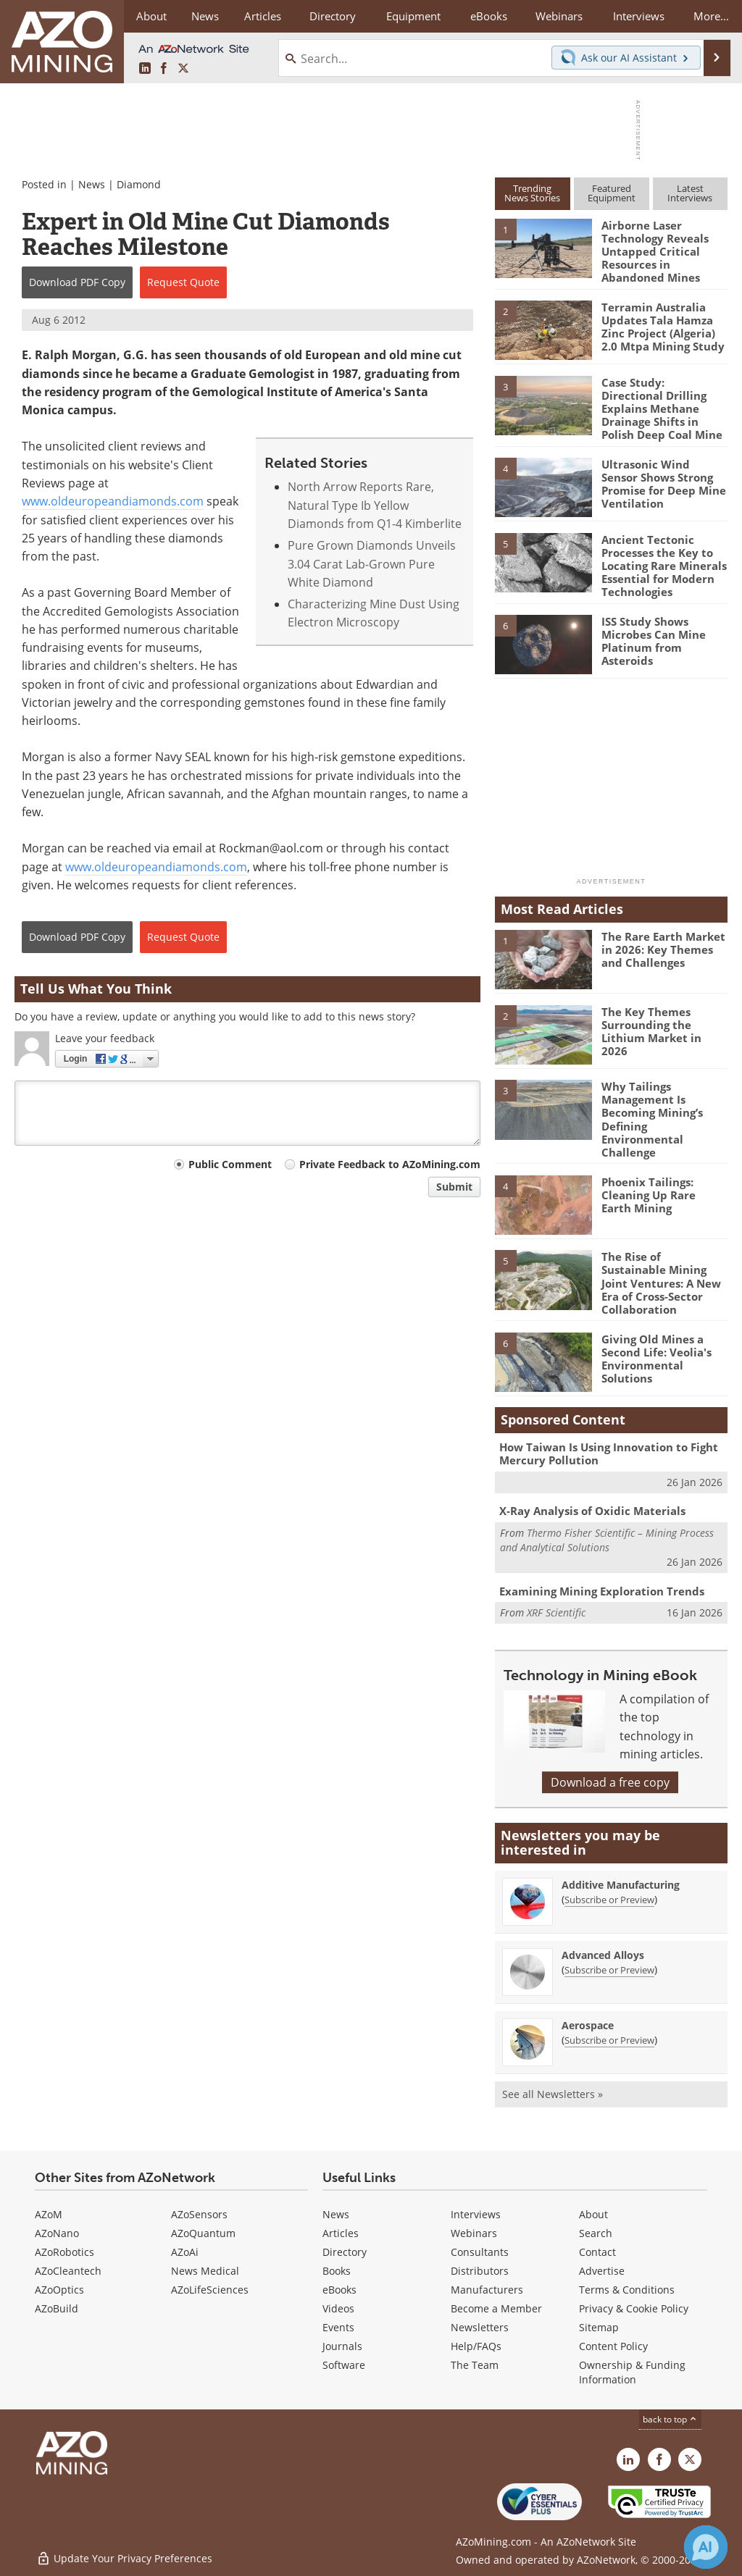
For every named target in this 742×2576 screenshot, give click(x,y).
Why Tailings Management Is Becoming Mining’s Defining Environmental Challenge (652, 1119)
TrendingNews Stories (532, 193)
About (593, 2213)
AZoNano (57, 2232)
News (91, 184)
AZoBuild (56, 2308)
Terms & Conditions (627, 2289)
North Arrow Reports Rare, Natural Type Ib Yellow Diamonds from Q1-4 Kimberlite (375, 505)
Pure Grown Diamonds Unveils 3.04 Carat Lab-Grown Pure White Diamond (372, 563)
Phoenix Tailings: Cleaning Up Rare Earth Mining (648, 1194)
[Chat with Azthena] (706, 2547)
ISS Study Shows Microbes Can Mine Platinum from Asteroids (653, 641)
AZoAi (185, 2251)
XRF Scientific (556, 1612)
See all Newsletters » (552, 2094)
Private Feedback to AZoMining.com (389, 1164)
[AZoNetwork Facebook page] (164, 69)
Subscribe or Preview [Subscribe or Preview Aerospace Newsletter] (609, 2040)
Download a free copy (610, 1782)
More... (711, 16)
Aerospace (588, 2025)
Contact (597, 2251)
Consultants (480, 2251)
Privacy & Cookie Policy (633, 2308)
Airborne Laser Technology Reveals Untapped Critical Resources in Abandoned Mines (655, 251)
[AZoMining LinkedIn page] (145, 69)
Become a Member (496, 2308)
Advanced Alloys (603, 1955)
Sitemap (599, 2326)
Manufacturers (487, 2289)
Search (595, 2232)
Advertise (602, 2270)
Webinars (474, 2232)
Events (338, 2326)
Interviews (476, 2213)
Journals (342, 2345)
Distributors (480, 2270)
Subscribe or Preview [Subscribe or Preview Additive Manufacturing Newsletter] (609, 1899)
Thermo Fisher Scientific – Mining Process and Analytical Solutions (607, 1539)
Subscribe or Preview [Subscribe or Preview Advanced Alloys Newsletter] (609, 1969)
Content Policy (613, 2345)
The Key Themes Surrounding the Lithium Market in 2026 (651, 1030)
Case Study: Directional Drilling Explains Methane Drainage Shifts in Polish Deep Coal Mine (661, 408)
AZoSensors (199, 2213)
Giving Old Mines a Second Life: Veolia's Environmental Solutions (656, 1358)
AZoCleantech (68, 2270)
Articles (340, 2232)
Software (343, 2364)
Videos (338, 2308)
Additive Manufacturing (621, 1885)
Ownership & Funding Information (632, 2371)
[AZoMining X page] (183, 69)
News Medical (205, 2270)
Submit (454, 1186)
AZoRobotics (64, 2251)
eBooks (339, 2289)
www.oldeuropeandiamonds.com (113, 501)
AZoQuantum (203, 2232)
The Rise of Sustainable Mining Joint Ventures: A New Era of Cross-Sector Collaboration (661, 1282)
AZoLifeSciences (210, 2289)
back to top (670, 2418)
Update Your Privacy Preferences (124, 2557)
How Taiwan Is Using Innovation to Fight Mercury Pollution (608, 1453)
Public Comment (230, 1164)
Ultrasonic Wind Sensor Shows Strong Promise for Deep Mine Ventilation (663, 484)
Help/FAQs (476, 2345)
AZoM (48, 2213)
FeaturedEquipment (611, 193)
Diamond (139, 184)
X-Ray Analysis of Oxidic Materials (592, 1510)
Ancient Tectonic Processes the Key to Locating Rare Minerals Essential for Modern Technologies (664, 565)
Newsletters (480, 2326)
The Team (475, 2364)
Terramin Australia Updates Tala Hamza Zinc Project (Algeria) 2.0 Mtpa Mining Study (663, 326)
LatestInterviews (689, 193)
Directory (332, 16)
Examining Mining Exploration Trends (601, 1590)
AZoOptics (59, 2289)
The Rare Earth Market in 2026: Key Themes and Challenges (663, 949)
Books (336, 2270)
